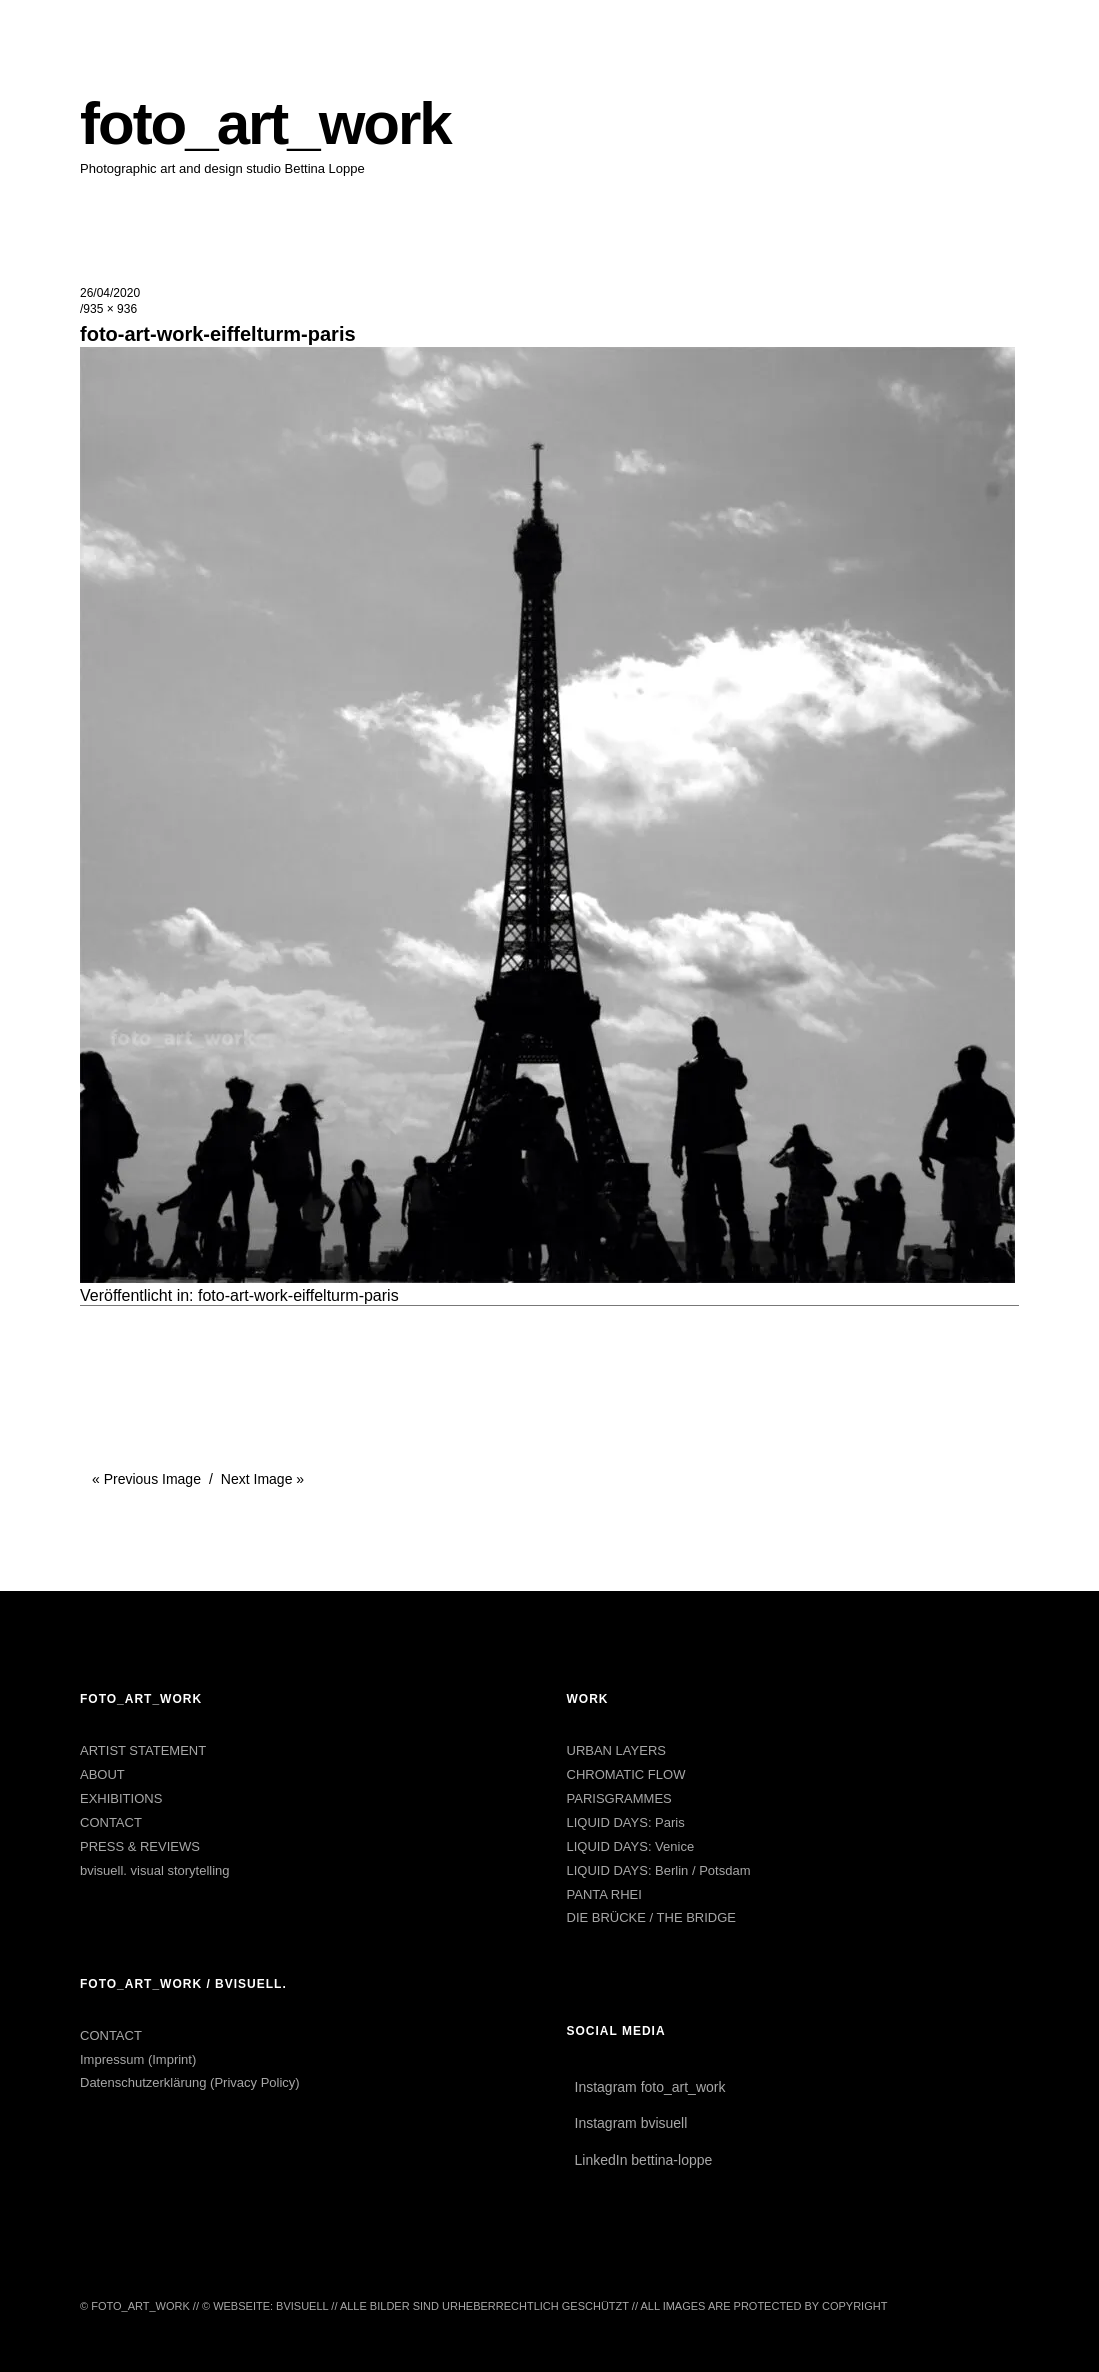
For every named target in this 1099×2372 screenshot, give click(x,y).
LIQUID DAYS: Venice (631, 1846)
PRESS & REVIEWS (140, 1846)
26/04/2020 (110, 293)
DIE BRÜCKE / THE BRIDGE (652, 1917)
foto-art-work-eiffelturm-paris (298, 1295)
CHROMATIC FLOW (626, 1774)
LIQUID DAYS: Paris (626, 1822)
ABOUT (102, 1774)
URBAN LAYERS (616, 1750)
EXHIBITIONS (121, 1798)
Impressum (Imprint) (138, 2059)
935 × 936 (110, 309)
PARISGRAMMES (619, 1798)
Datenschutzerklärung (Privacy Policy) (190, 2082)
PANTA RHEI (604, 1894)
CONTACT (111, 1822)
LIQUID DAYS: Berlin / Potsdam (659, 1870)
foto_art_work (265, 123)
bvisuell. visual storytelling (155, 1870)
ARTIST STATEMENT (143, 1750)
